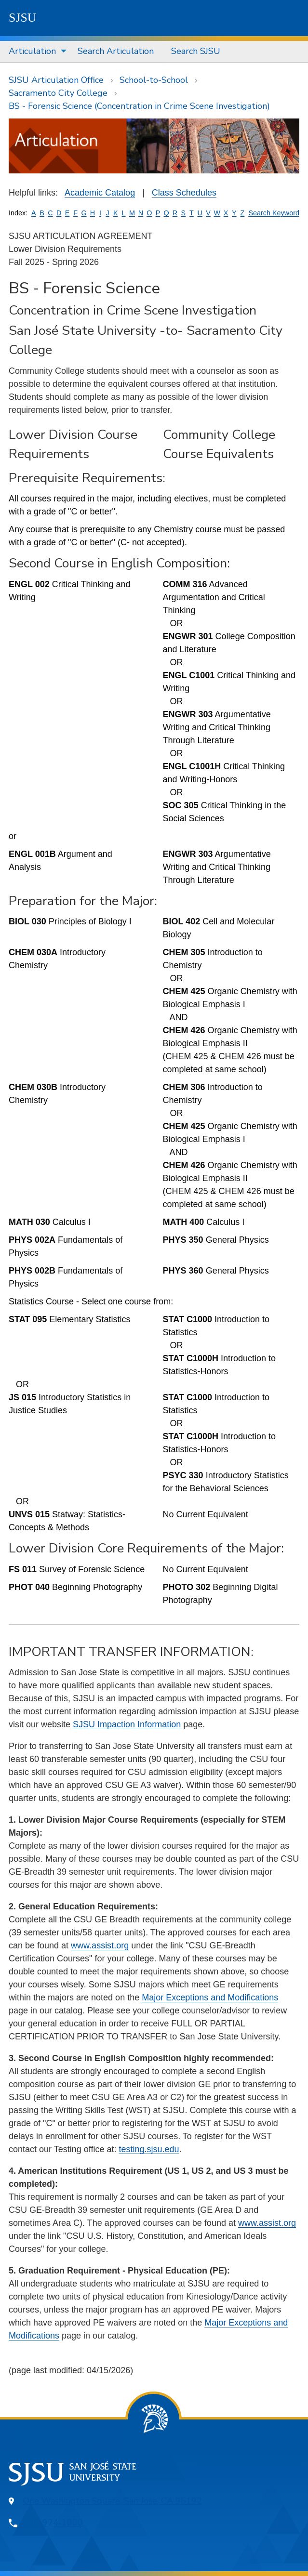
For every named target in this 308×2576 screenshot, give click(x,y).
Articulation (32, 51)
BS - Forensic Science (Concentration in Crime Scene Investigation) (139, 106)
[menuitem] (34, 51)
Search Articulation (116, 51)
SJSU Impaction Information (127, 1724)
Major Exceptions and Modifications (210, 1997)
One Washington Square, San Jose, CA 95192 (112, 2501)
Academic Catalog (100, 192)
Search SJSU (195, 51)
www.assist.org (100, 1945)
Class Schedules (184, 192)
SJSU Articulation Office (56, 80)
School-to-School (154, 80)
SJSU (23, 18)
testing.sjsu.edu (149, 2149)
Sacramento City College (58, 93)
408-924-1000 (53, 2522)
